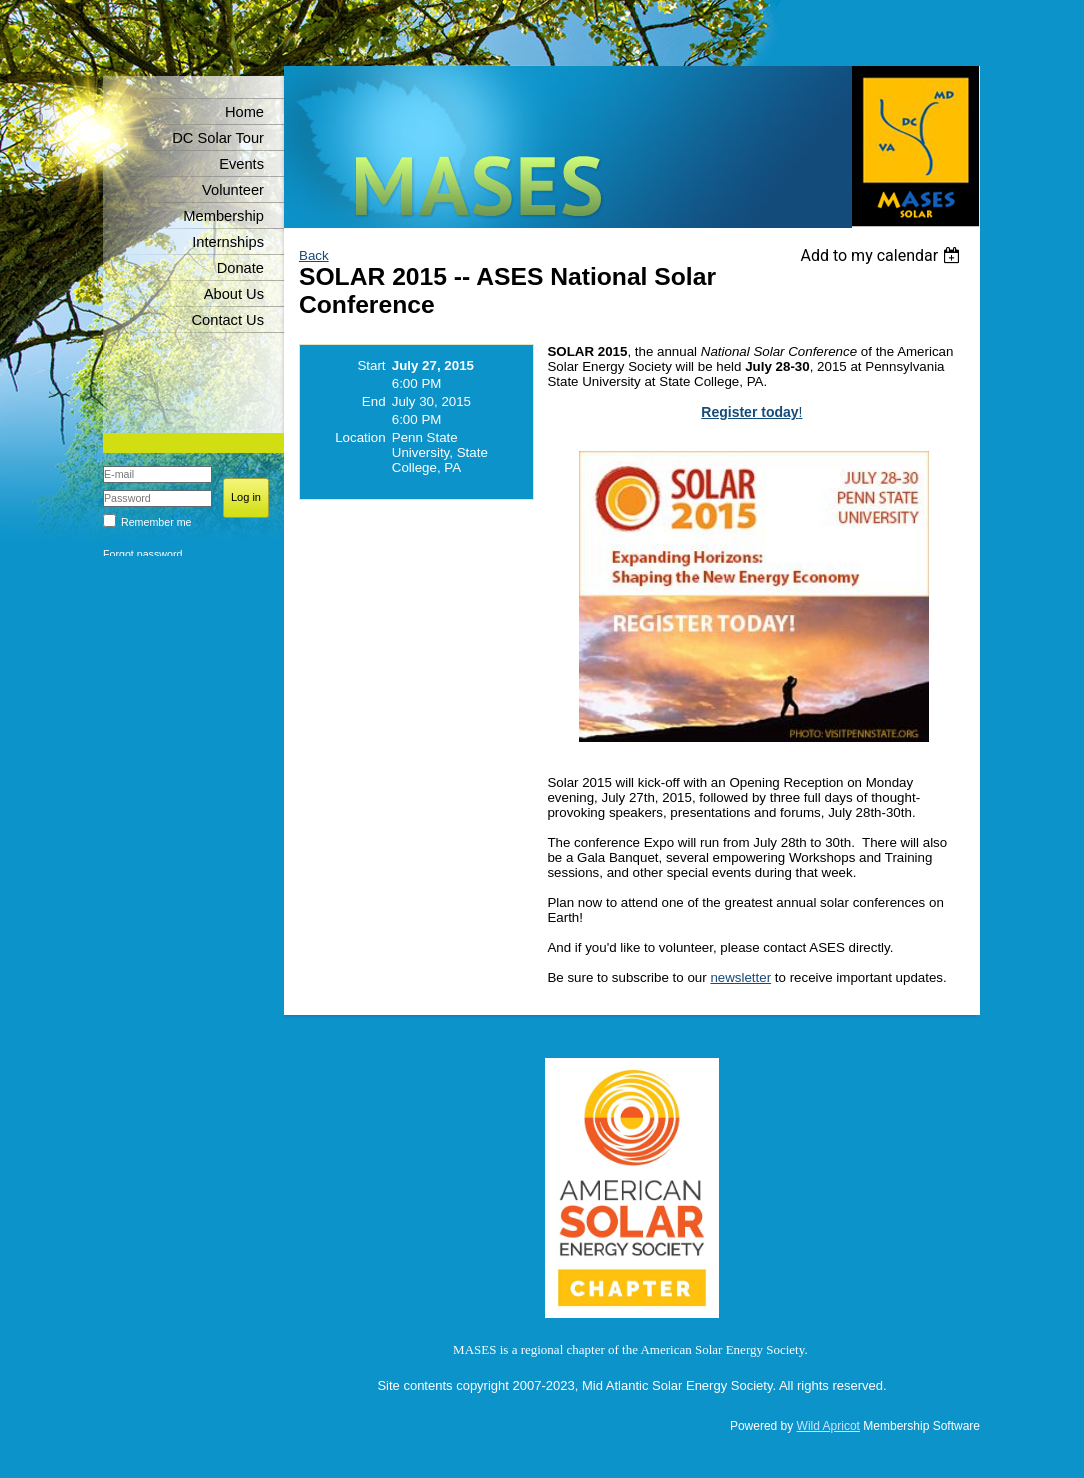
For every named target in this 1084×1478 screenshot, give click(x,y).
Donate (240, 268)
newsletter (740, 977)
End (374, 401)
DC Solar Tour (218, 138)
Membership (223, 216)
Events (241, 164)
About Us (234, 294)
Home (244, 112)
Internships (228, 242)
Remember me (156, 522)
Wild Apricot (828, 1426)
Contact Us (228, 320)
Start (371, 365)
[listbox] (882, 255)
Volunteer (233, 190)
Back (314, 255)
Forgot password (142, 554)
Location (360, 437)
